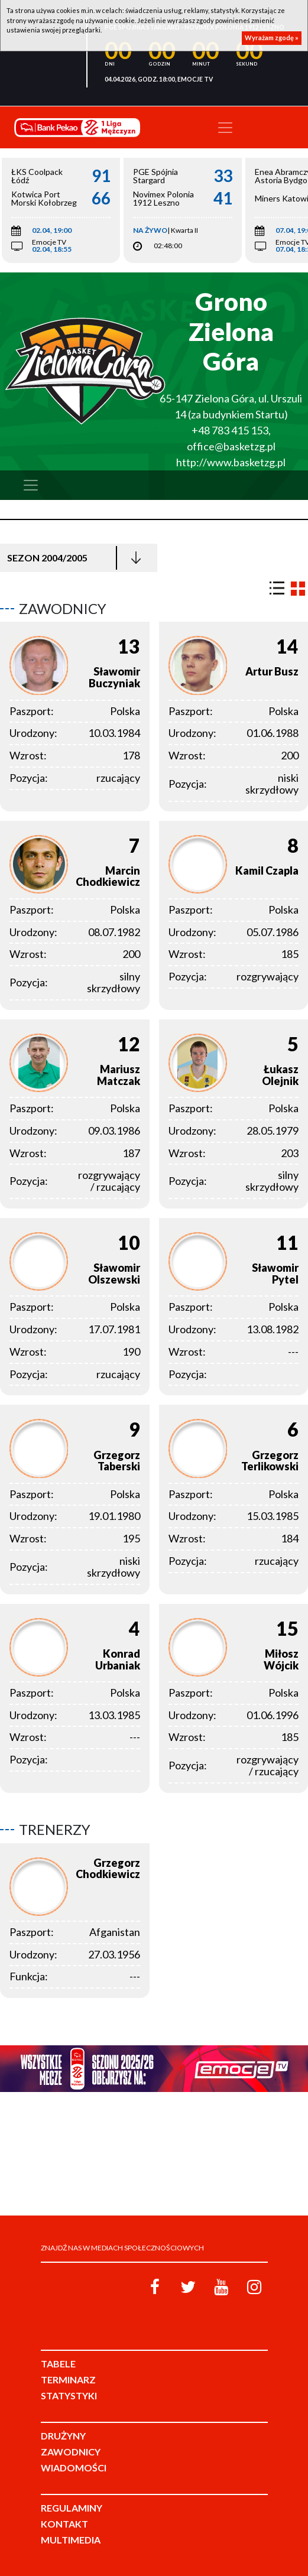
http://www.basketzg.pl (231, 462)
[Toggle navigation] (225, 127)
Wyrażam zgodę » (272, 37)
